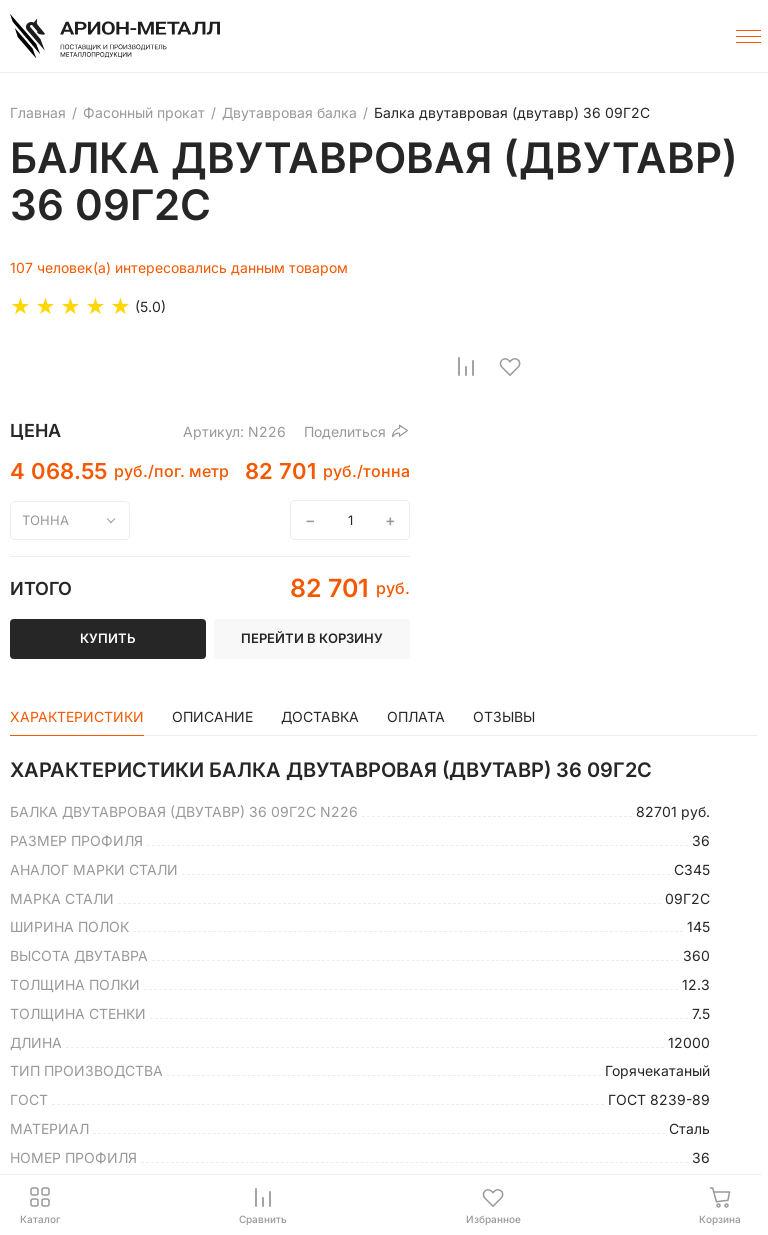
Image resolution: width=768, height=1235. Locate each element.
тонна (45, 520)
